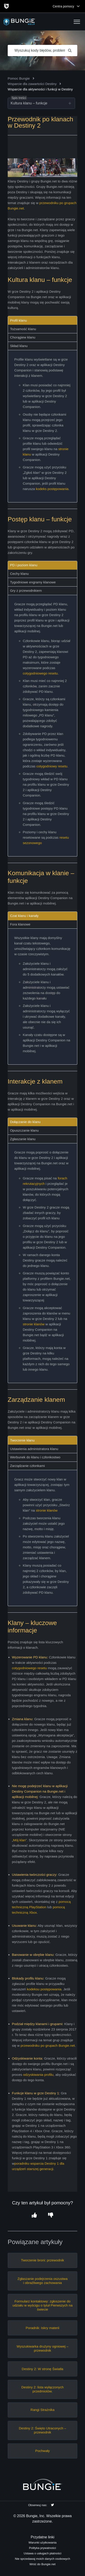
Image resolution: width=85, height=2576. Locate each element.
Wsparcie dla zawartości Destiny (32, 84)
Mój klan (19, 1840)
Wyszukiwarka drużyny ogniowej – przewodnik (42, 2348)
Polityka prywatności (42, 2548)
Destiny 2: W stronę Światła (42, 2369)
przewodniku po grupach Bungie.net (48, 2045)
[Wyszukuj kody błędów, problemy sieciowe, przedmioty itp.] (43, 50)
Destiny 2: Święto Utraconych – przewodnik (42, 2430)
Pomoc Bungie (19, 78)
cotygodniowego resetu (40, 673)
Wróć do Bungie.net (42, 2564)
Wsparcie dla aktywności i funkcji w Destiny (40, 89)
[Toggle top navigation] (78, 6)
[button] (76, 21)
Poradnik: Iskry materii (42, 2328)
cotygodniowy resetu (51, 766)
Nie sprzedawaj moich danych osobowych (42, 2558)
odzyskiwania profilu (38, 2074)
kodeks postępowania (52, 489)
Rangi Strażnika (43, 2410)
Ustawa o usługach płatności (42, 2553)
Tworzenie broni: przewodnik (42, 2260)
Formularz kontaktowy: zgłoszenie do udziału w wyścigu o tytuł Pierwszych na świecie (42, 2305)
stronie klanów (33, 1324)
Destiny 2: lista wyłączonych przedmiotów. (42, 2389)
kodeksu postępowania (44, 1989)
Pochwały (42, 2451)
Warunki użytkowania (42, 2542)
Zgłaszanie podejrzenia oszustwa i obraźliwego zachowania (42, 2281)
